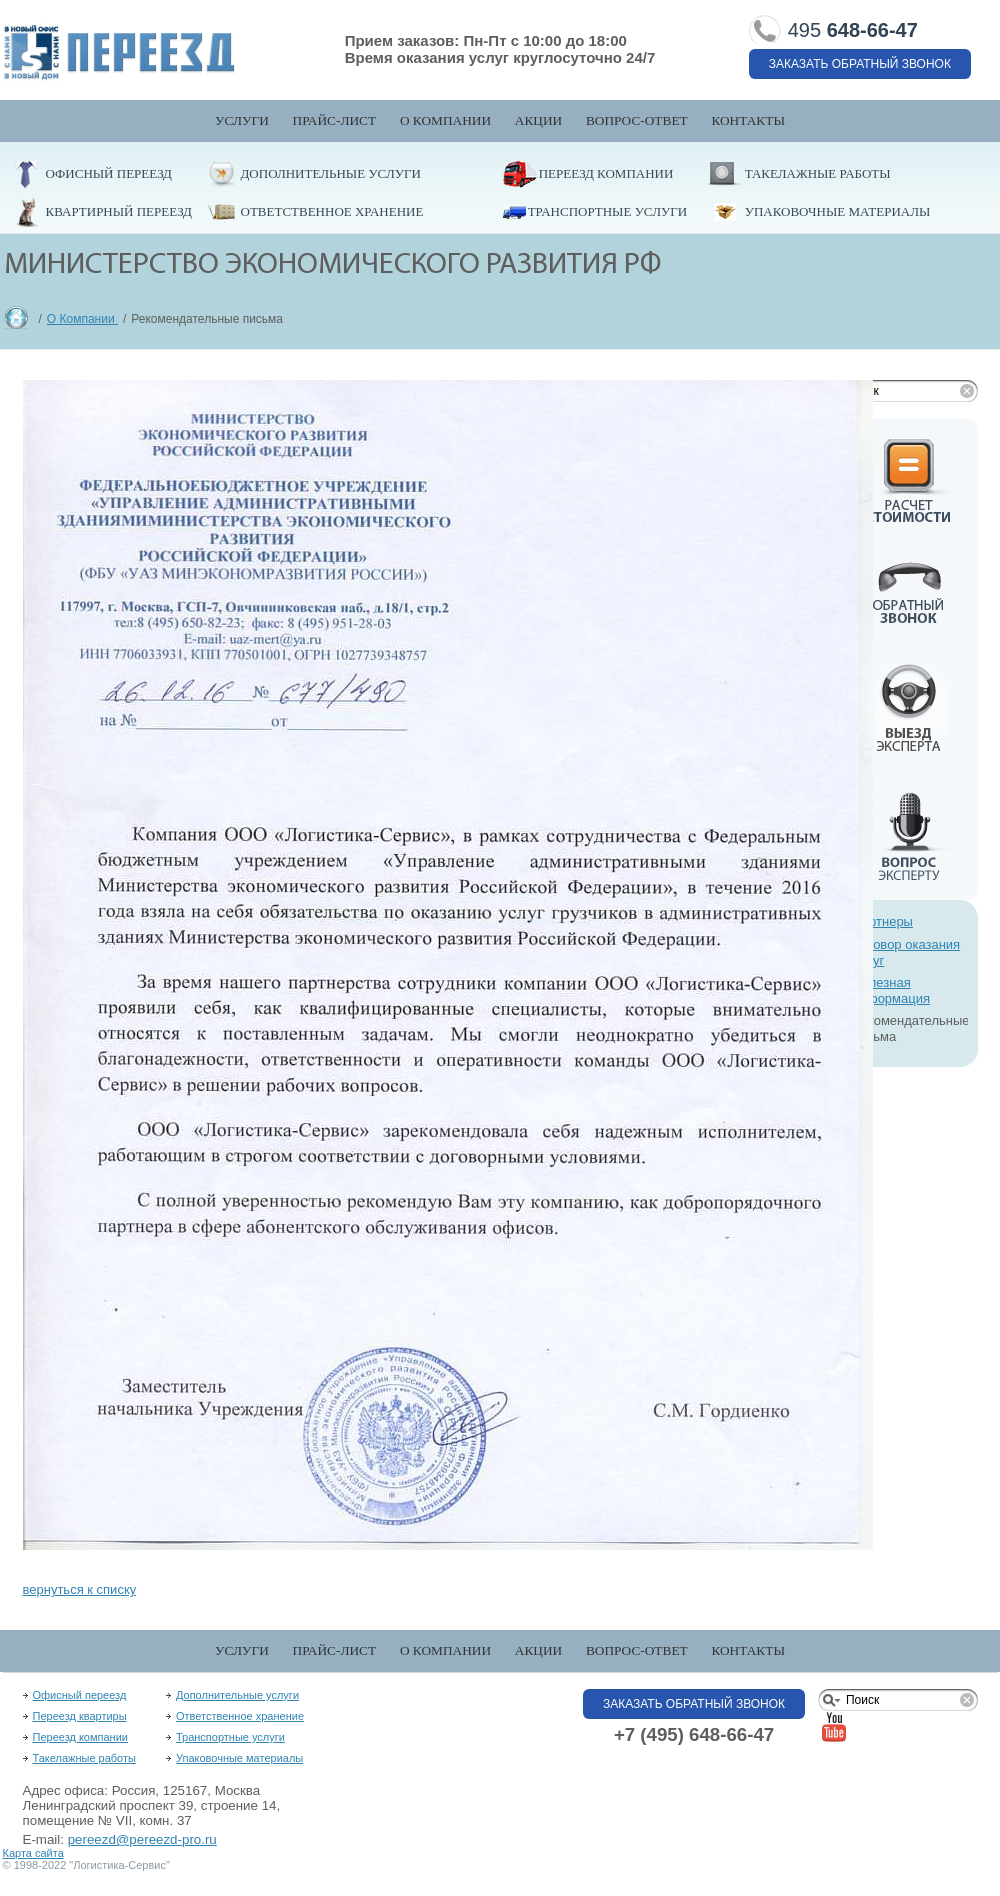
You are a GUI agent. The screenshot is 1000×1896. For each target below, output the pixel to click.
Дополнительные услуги (331, 173)
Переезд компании (606, 173)
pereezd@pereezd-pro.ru (142, 1839)
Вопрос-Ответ (637, 120)
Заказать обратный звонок (860, 64)
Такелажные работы (818, 173)
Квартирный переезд (119, 211)
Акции (538, 120)
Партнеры (883, 921)
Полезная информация (892, 990)
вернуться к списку (80, 1589)
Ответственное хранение (332, 211)
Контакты (748, 120)
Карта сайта (33, 1853)
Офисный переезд (109, 173)
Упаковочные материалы (838, 211)
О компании (445, 120)
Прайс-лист (335, 120)
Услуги (242, 120)
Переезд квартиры (80, 1716)
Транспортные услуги (607, 211)
